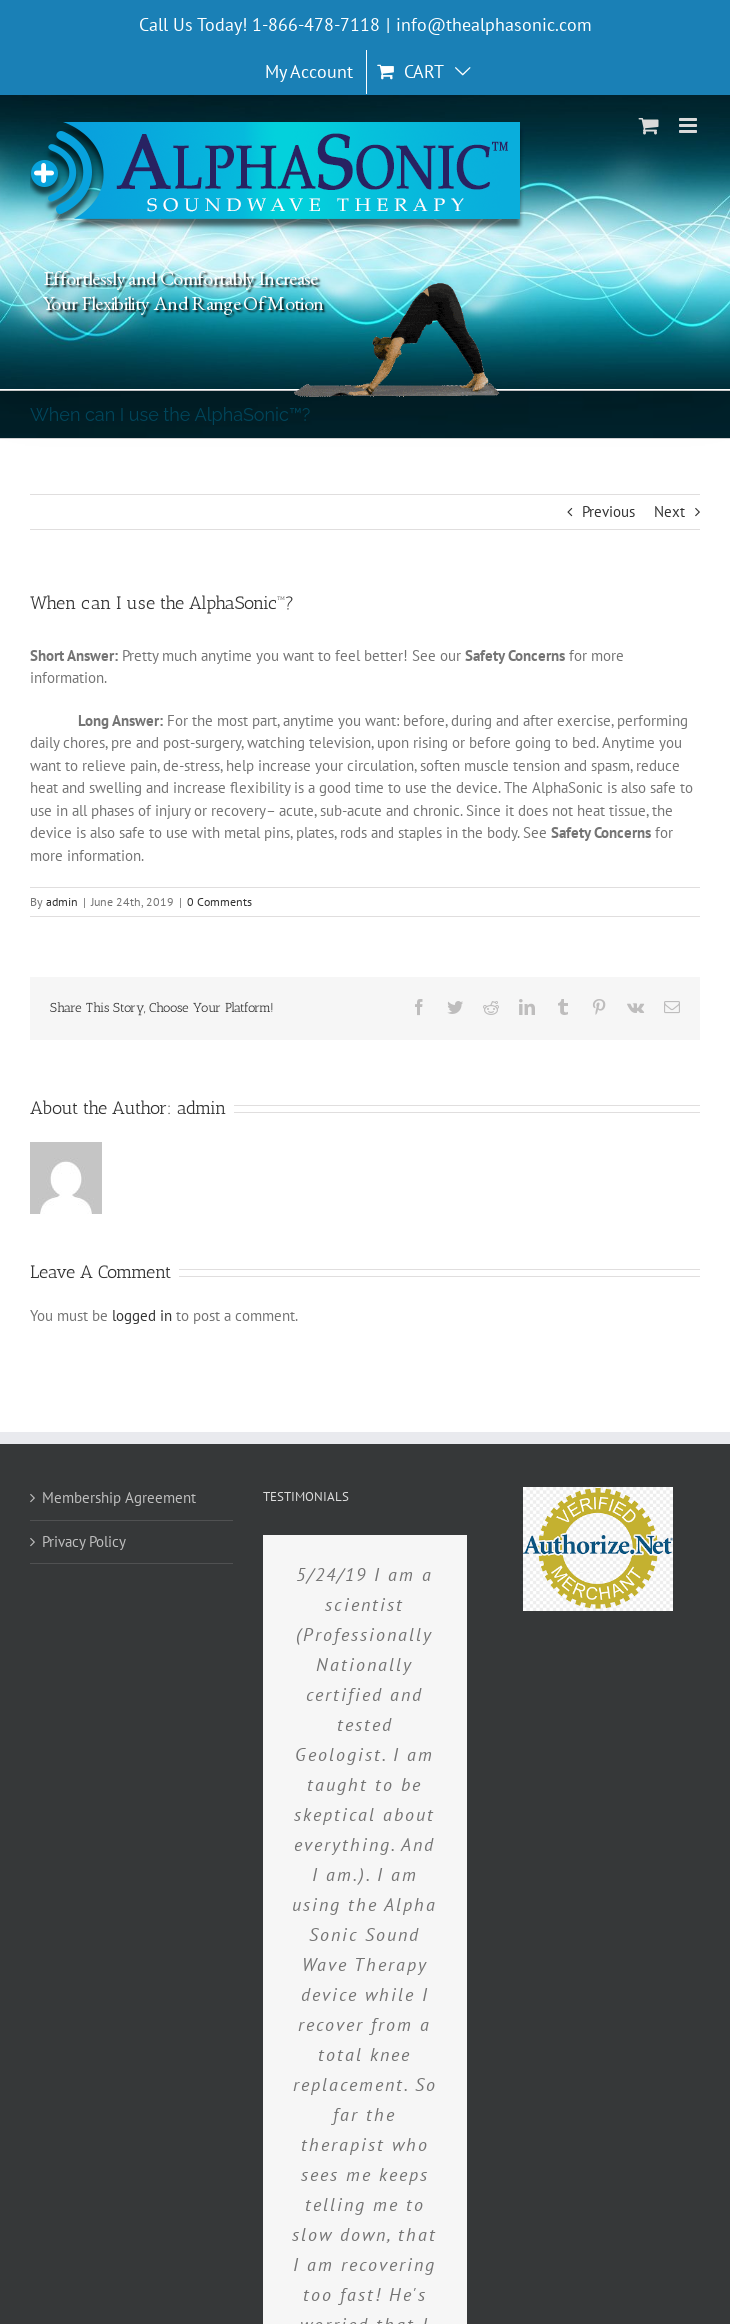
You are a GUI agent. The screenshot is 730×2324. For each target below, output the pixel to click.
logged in (142, 1315)
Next (669, 511)
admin (62, 901)
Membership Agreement (119, 1497)
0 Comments (219, 901)
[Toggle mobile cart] (649, 125)
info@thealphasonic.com (494, 24)
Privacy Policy (84, 1541)
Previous (608, 511)
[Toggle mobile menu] (689, 125)
